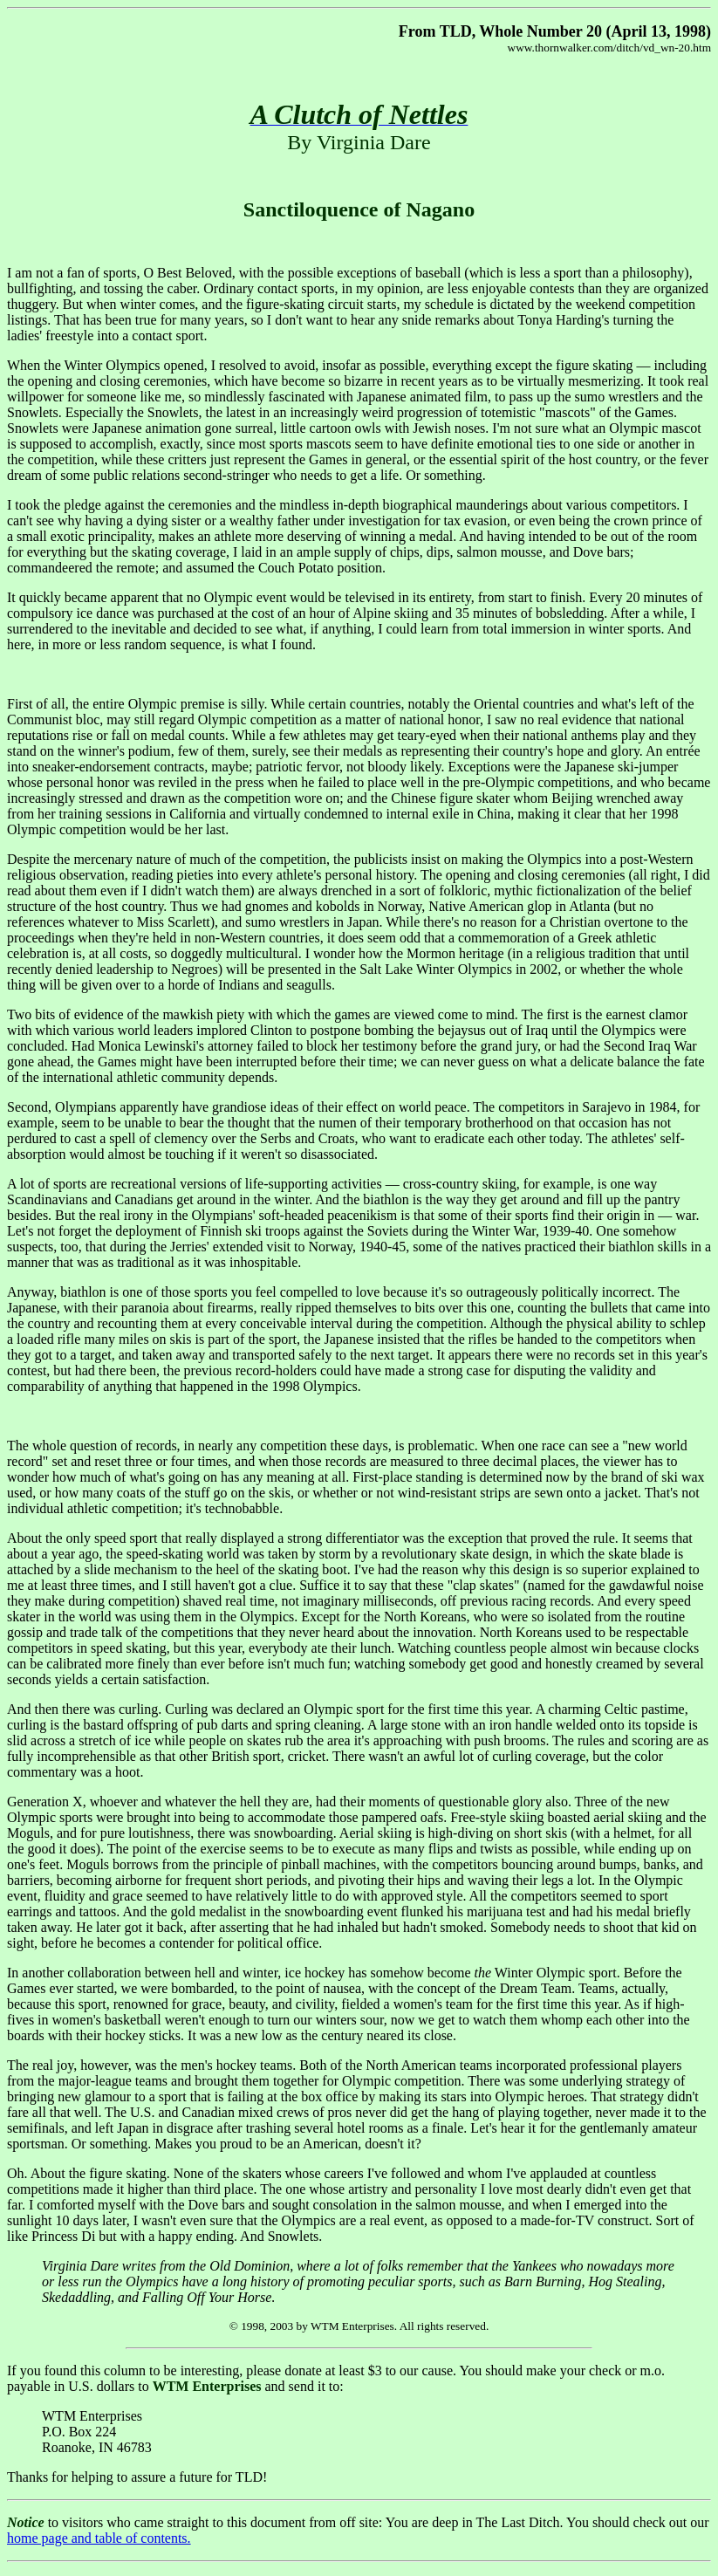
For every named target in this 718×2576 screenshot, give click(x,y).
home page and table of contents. (99, 2538)
